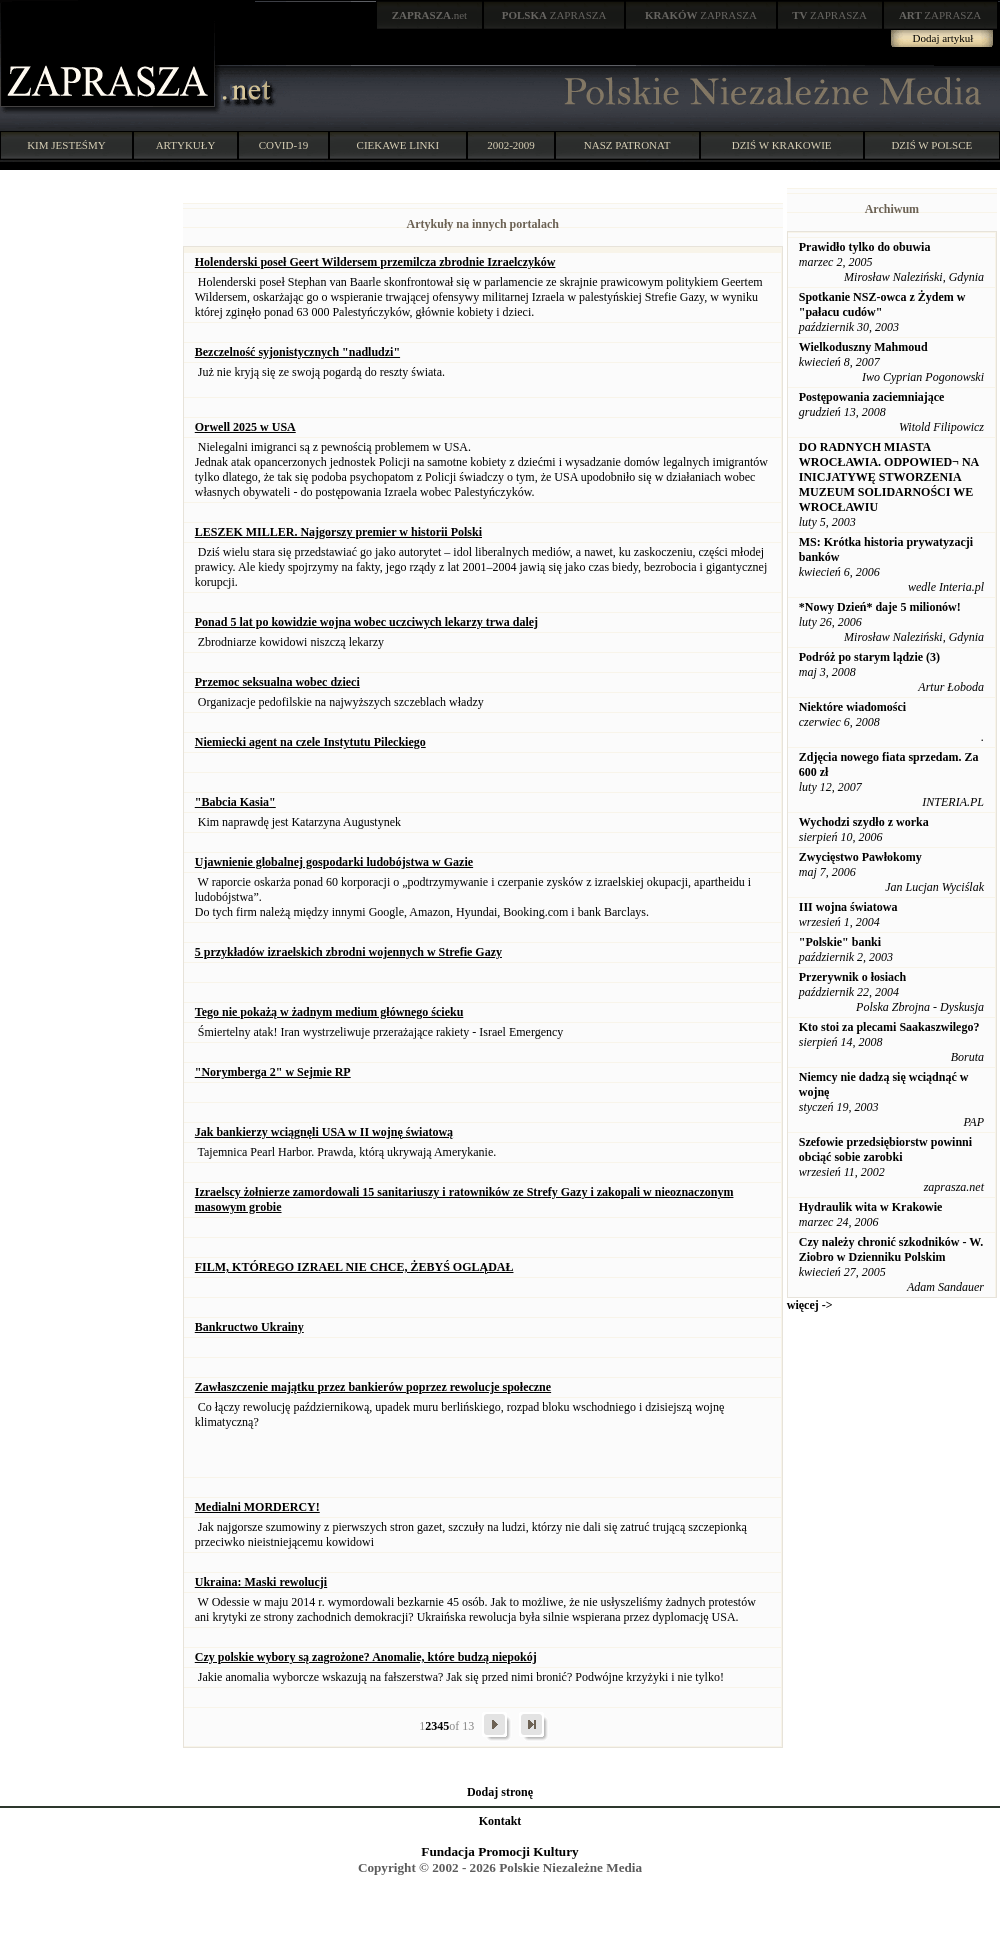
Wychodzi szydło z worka (864, 822)
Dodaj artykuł (943, 38)
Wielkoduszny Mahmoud (863, 347)
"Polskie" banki (840, 942)
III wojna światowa (848, 907)
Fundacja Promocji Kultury (499, 1851)
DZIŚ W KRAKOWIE (782, 145)
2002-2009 (511, 145)
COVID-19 (284, 145)
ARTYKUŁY (186, 145)
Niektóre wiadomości (852, 707)
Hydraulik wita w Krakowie (871, 1207)
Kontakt (500, 1821)
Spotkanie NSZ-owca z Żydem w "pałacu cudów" (882, 304)
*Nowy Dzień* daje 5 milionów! (880, 607)
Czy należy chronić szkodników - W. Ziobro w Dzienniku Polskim (891, 1249)
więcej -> (810, 1305)
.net (430, 15)
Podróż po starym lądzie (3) (869, 657)
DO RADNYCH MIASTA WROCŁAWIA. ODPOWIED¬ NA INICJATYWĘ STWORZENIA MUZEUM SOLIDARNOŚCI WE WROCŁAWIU (889, 477)
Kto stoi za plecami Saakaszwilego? (889, 1027)
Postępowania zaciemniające (872, 397)
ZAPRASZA (554, 15)
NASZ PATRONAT (627, 145)
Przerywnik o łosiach (852, 977)
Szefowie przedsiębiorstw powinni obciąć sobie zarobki (885, 1149)
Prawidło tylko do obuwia (865, 247)
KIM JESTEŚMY (66, 145)
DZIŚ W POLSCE (931, 145)
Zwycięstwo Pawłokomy (860, 857)
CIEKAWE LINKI (398, 145)
